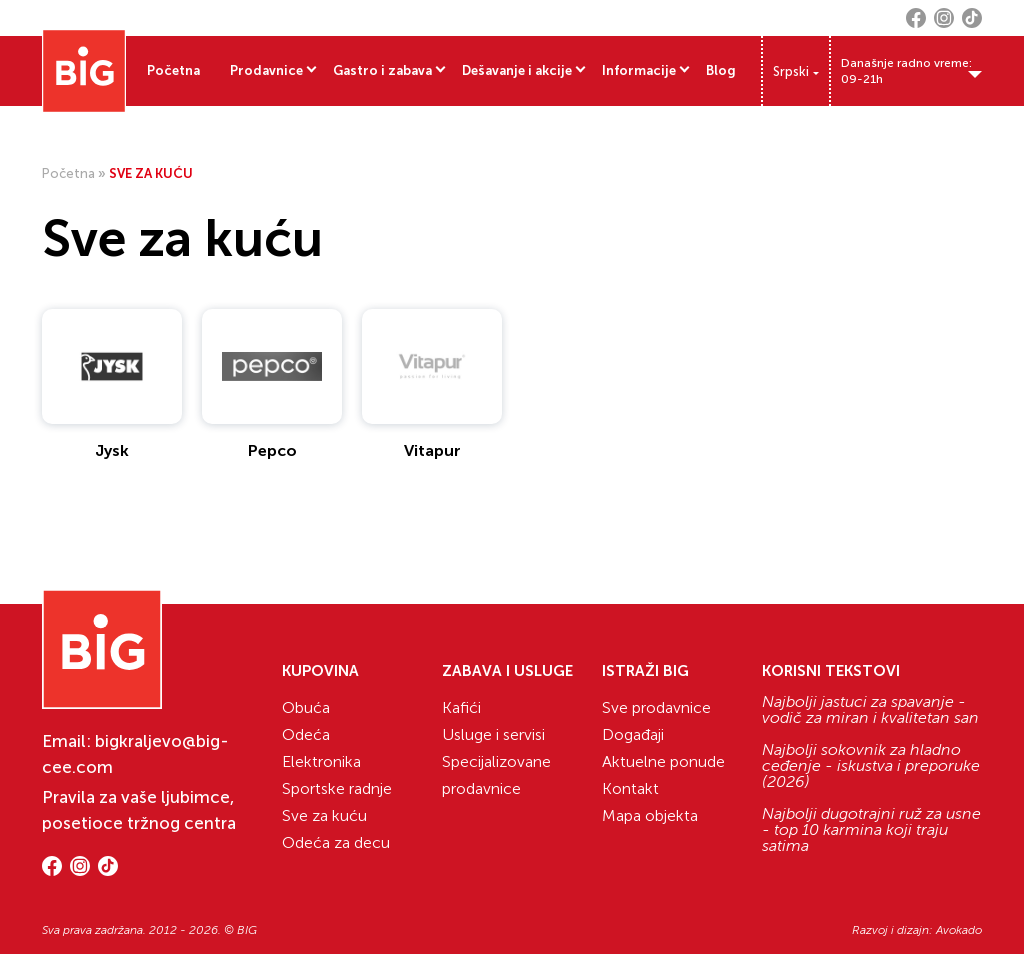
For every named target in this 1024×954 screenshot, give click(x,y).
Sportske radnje (337, 788)
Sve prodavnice (656, 707)
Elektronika (321, 761)
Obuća (306, 707)
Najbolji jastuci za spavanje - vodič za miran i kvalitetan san (870, 710)
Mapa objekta (650, 815)
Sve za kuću (324, 815)
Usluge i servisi (493, 734)
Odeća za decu (336, 842)
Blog (721, 70)
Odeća (306, 734)
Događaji (633, 734)
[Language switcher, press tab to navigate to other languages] (796, 71)
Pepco (272, 450)
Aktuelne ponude (663, 761)
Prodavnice (266, 70)
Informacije (639, 70)
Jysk (112, 450)
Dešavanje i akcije (517, 70)
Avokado (959, 930)
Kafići (461, 707)
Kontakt (630, 788)
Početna (173, 70)
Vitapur (432, 450)
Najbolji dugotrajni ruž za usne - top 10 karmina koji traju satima (871, 830)
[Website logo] (84, 71)
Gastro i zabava (382, 70)
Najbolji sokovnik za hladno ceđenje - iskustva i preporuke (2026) (871, 766)
